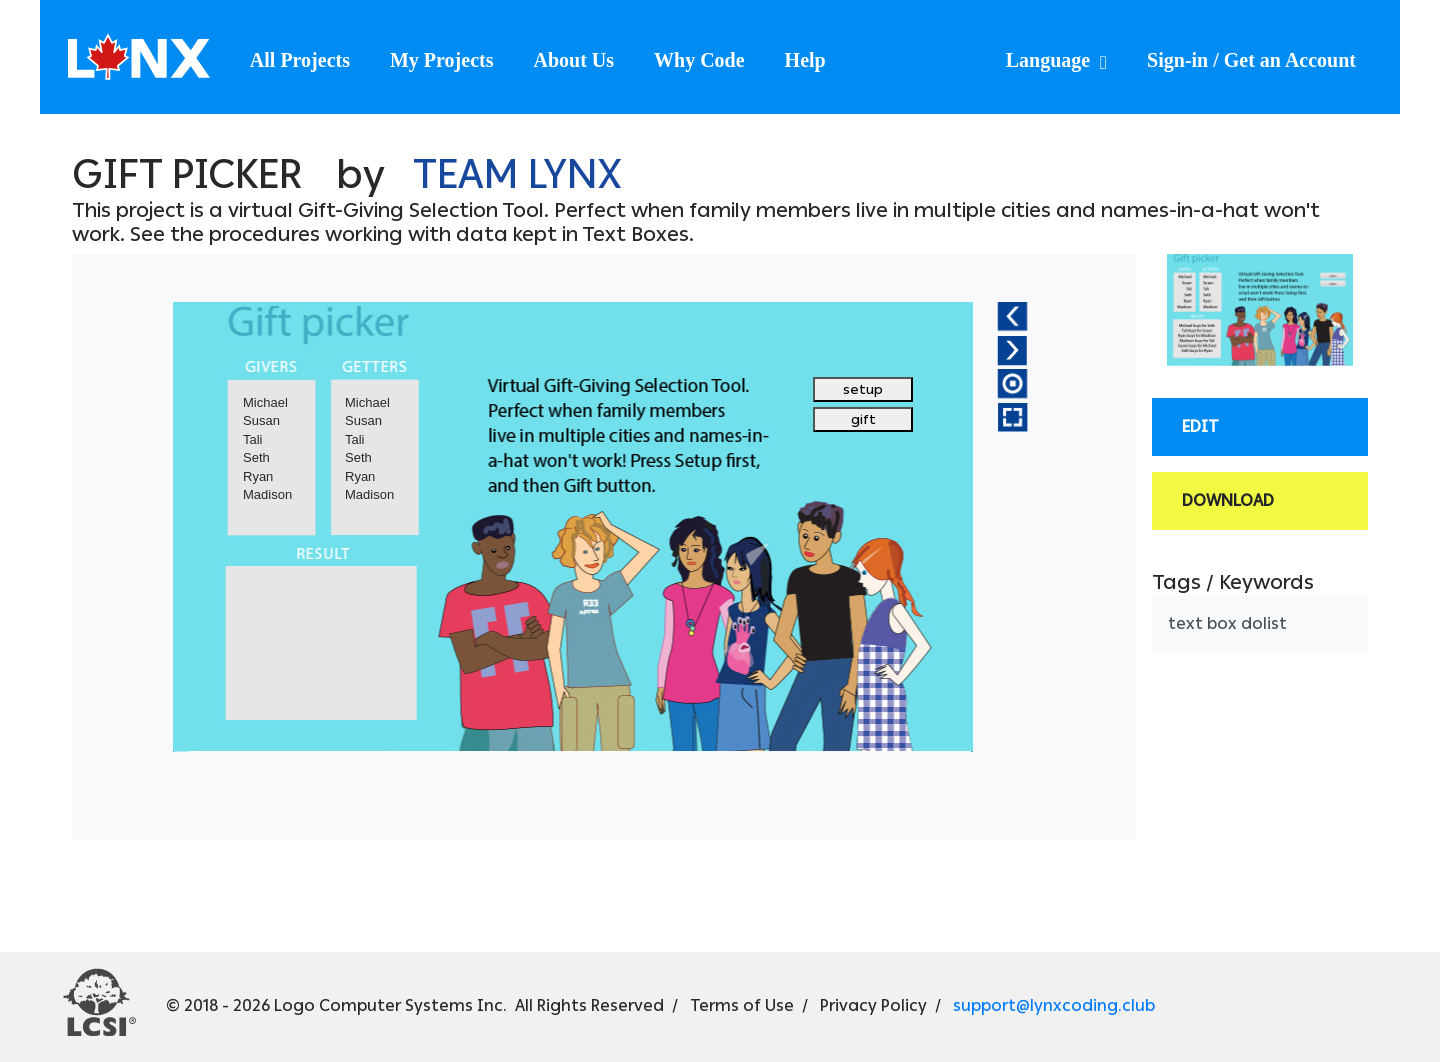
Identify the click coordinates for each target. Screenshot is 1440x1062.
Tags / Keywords (1233, 582)
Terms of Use (742, 1005)
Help (805, 60)
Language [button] (1050, 60)
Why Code (699, 60)
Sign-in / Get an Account (1251, 60)
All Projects (300, 60)
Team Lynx (517, 174)
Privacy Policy (873, 1005)
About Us (573, 60)
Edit (1200, 426)
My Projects (441, 60)
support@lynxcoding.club (1054, 1005)
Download (1228, 500)
